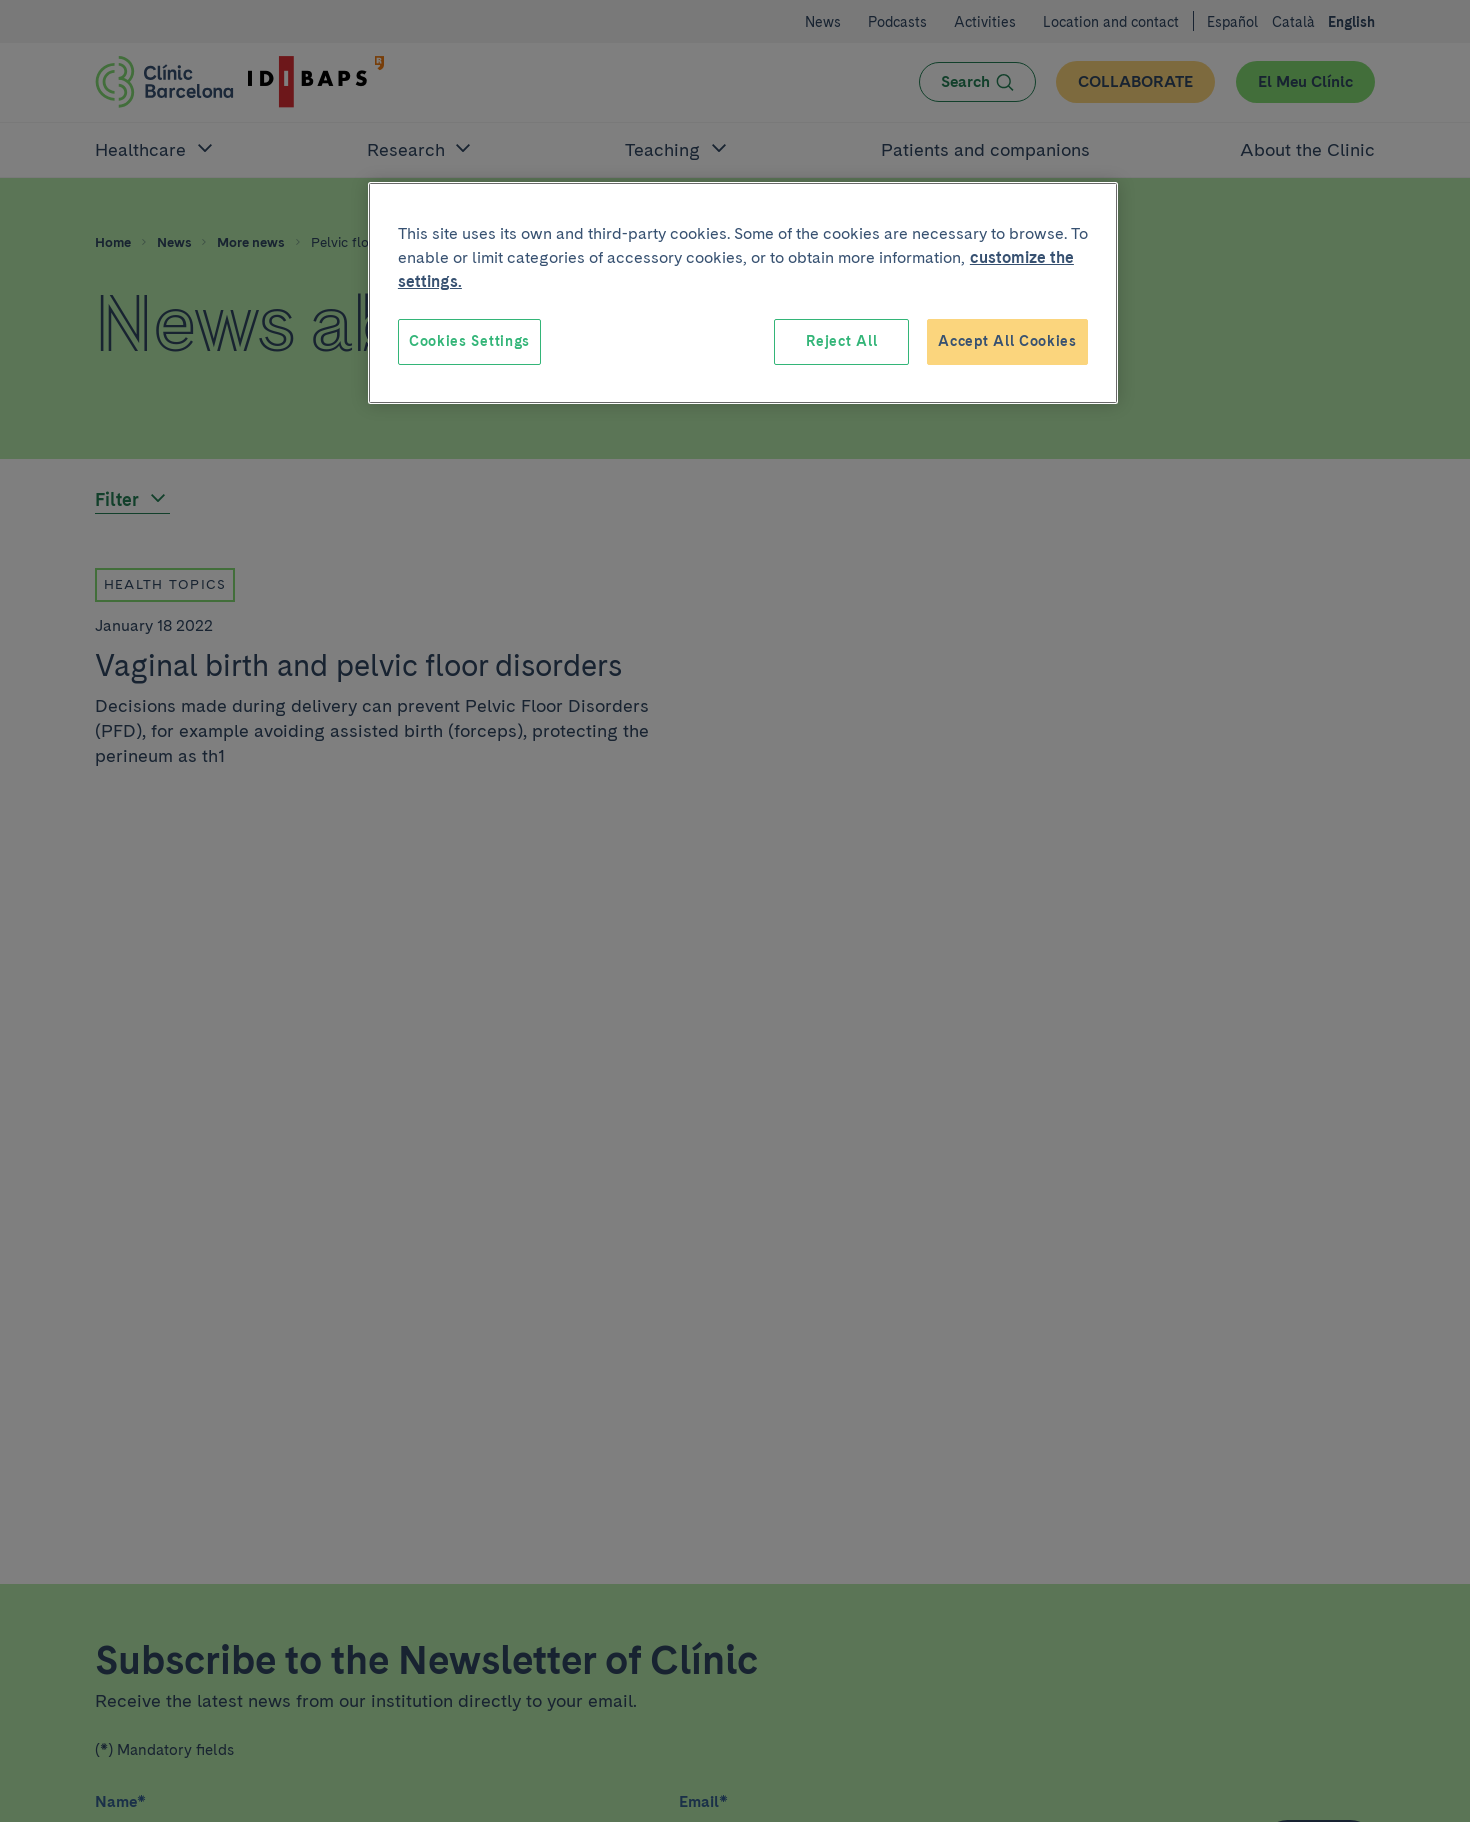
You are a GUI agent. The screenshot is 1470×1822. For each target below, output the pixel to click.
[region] (743, 293)
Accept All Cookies (1007, 341)
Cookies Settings (469, 341)
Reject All (841, 341)
